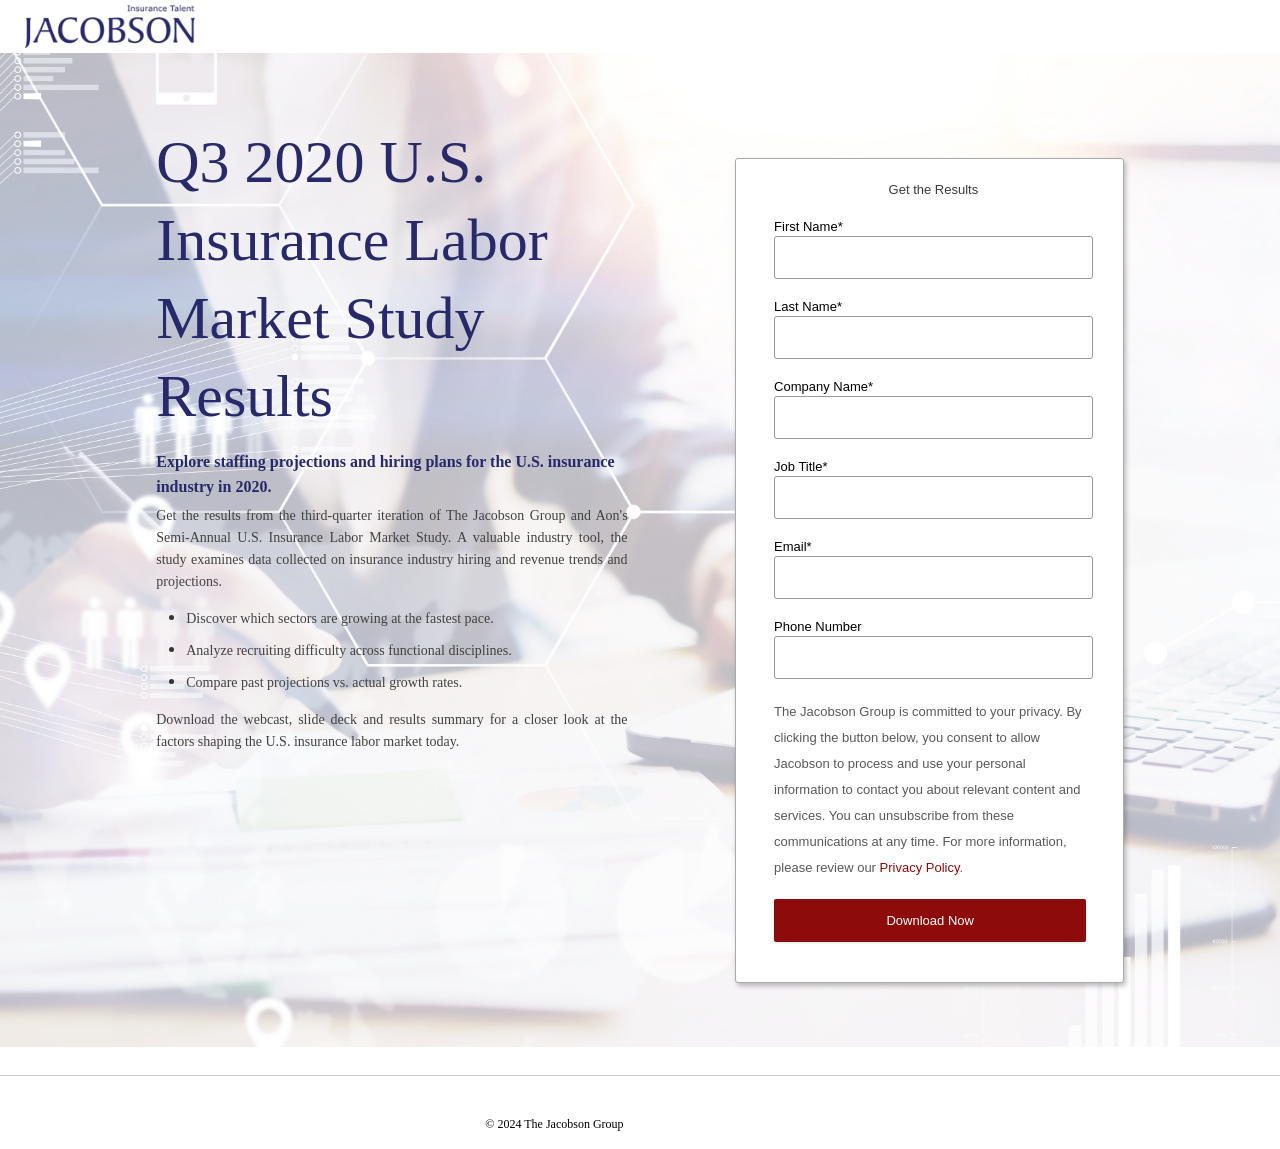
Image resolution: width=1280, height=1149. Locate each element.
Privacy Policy (920, 867)
